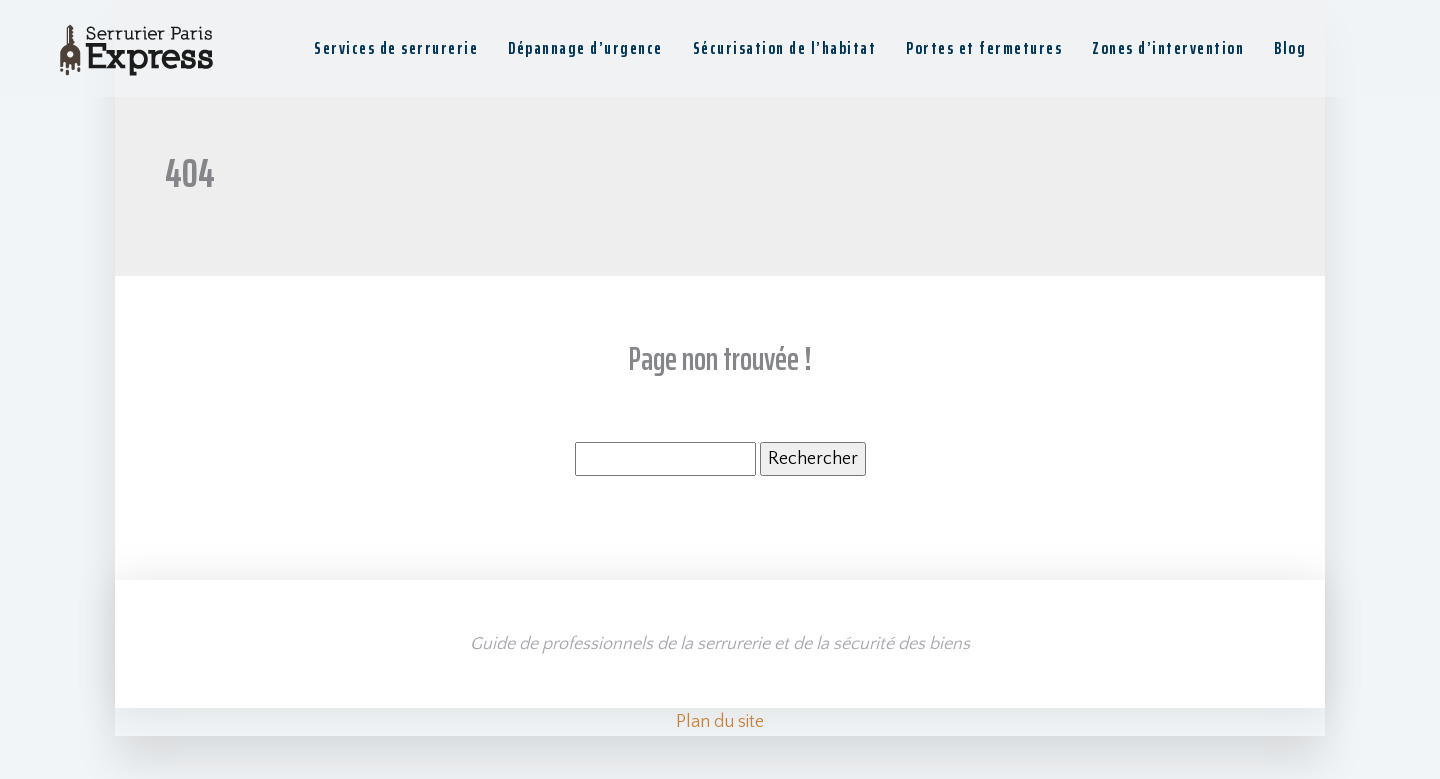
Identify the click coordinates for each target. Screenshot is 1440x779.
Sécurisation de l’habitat (785, 48)
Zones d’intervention (1168, 48)
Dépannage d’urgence (585, 48)
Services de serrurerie (396, 48)
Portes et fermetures (984, 48)
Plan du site (720, 722)
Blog (1290, 48)
